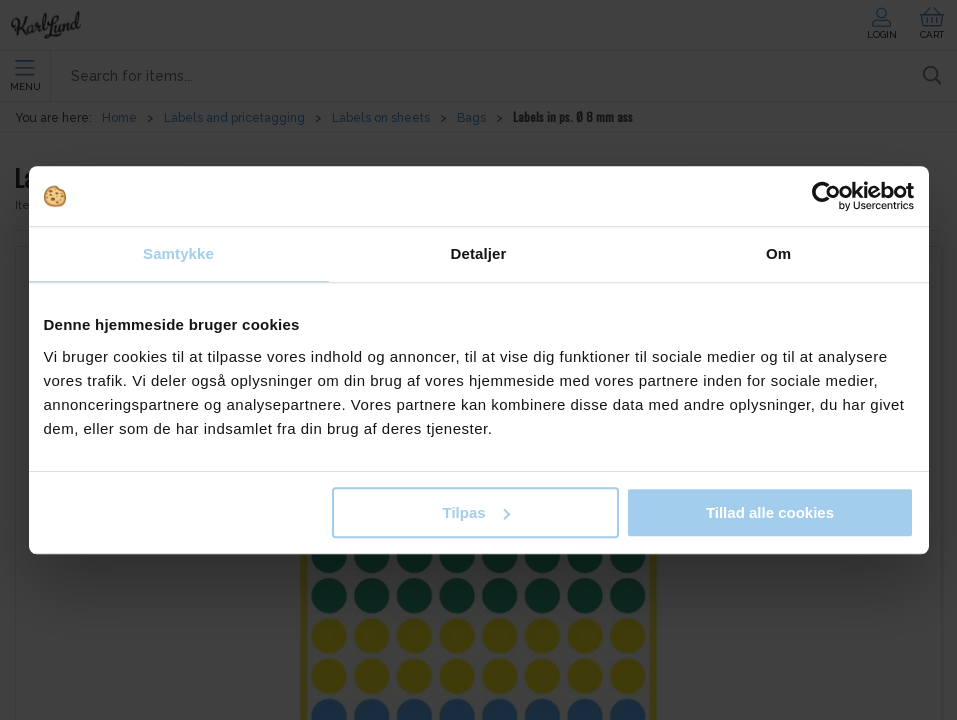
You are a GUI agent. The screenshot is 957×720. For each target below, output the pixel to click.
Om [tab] (778, 253)
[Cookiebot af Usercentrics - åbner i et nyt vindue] (826, 196)
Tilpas (476, 512)
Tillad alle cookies (770, 512)
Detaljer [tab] (479, 253)
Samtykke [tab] (178, 253)
